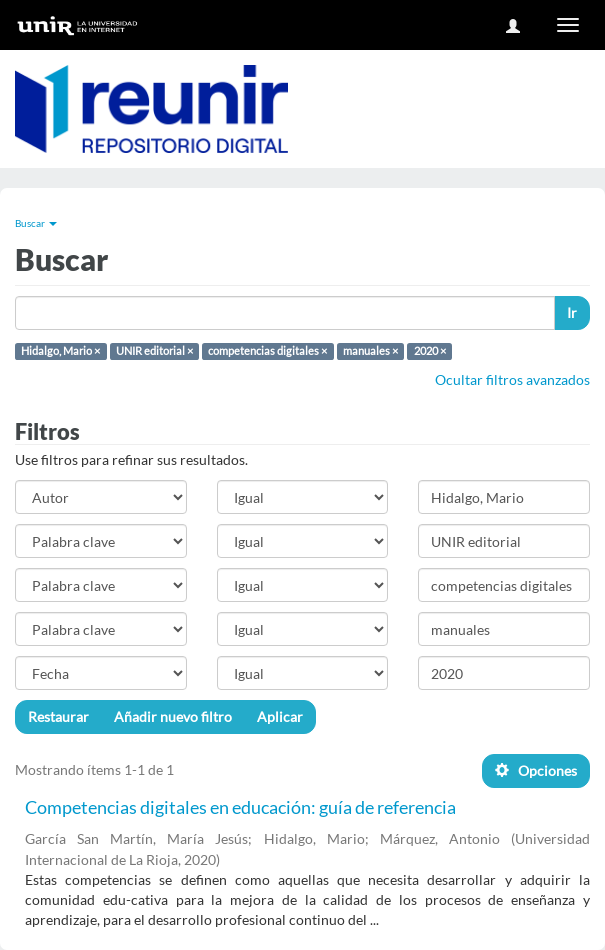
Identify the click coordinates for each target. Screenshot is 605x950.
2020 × (430, 351)
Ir (572, 312)
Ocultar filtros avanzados (512, 379)
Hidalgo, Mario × (60, 351)
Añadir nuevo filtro (173, 716)
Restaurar (58, 716)
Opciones (536, 770)
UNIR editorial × (154, 351)
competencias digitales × (267, 351)
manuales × (370, 351)
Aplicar (280, 716)
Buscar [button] (36, 223)
